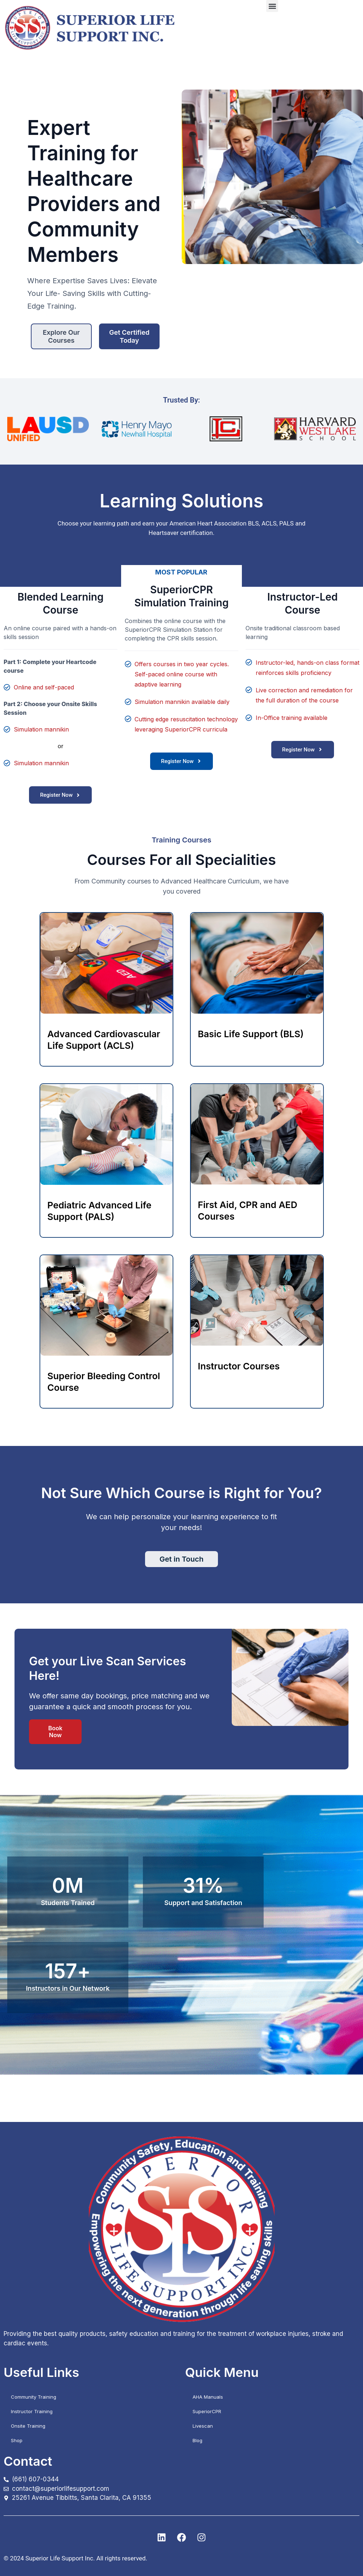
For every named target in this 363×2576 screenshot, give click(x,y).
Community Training (33, 2397)
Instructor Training (32, 2411)
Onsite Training (28, 2426)
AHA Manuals (208, 2397)
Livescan (203, 2426)
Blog (197, 2440)
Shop (16, 2440)
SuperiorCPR (207, 2411)
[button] (272, 6)
